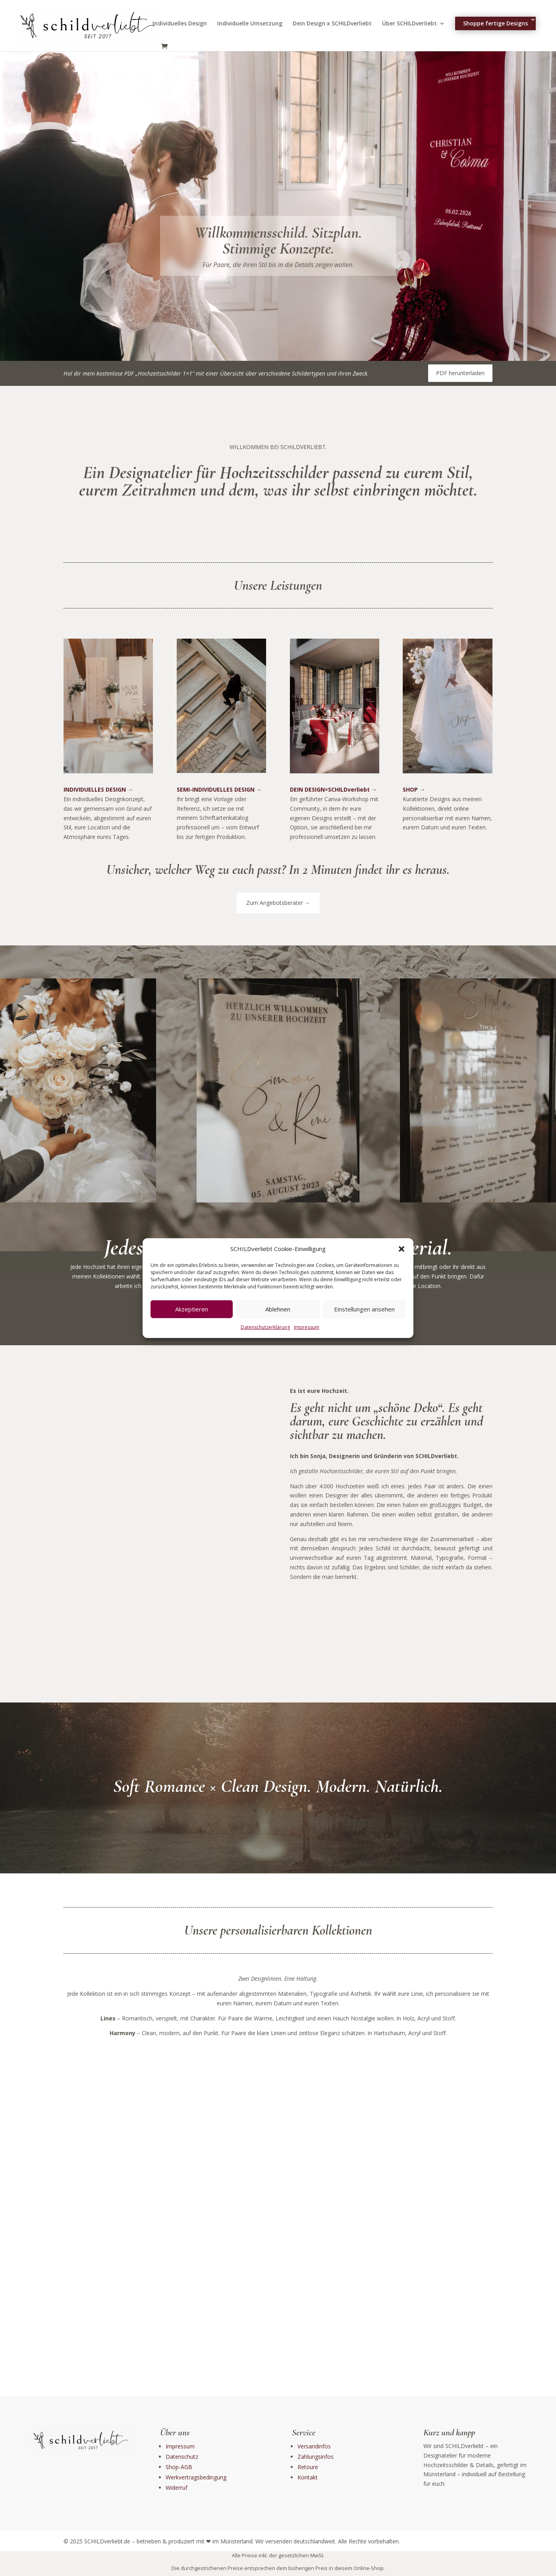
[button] (401, 1249)
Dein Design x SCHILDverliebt (332, 24)
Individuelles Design (180, 24)
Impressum (306, 1327)
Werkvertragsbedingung (196, 2477)
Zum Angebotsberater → (278, 902)
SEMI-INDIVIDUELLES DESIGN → (219, 789)
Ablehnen (277, 1309)
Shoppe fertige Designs (495, 23)
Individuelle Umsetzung (249, 24)
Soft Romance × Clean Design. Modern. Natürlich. (278, 1787)
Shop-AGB (179, 2467)
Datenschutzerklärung (265, 1327)
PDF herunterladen (460, 373)
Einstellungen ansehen (364, 1309)
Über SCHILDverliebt (409, 24)
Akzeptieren (191, 1309)
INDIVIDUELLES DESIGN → (98, 789)
